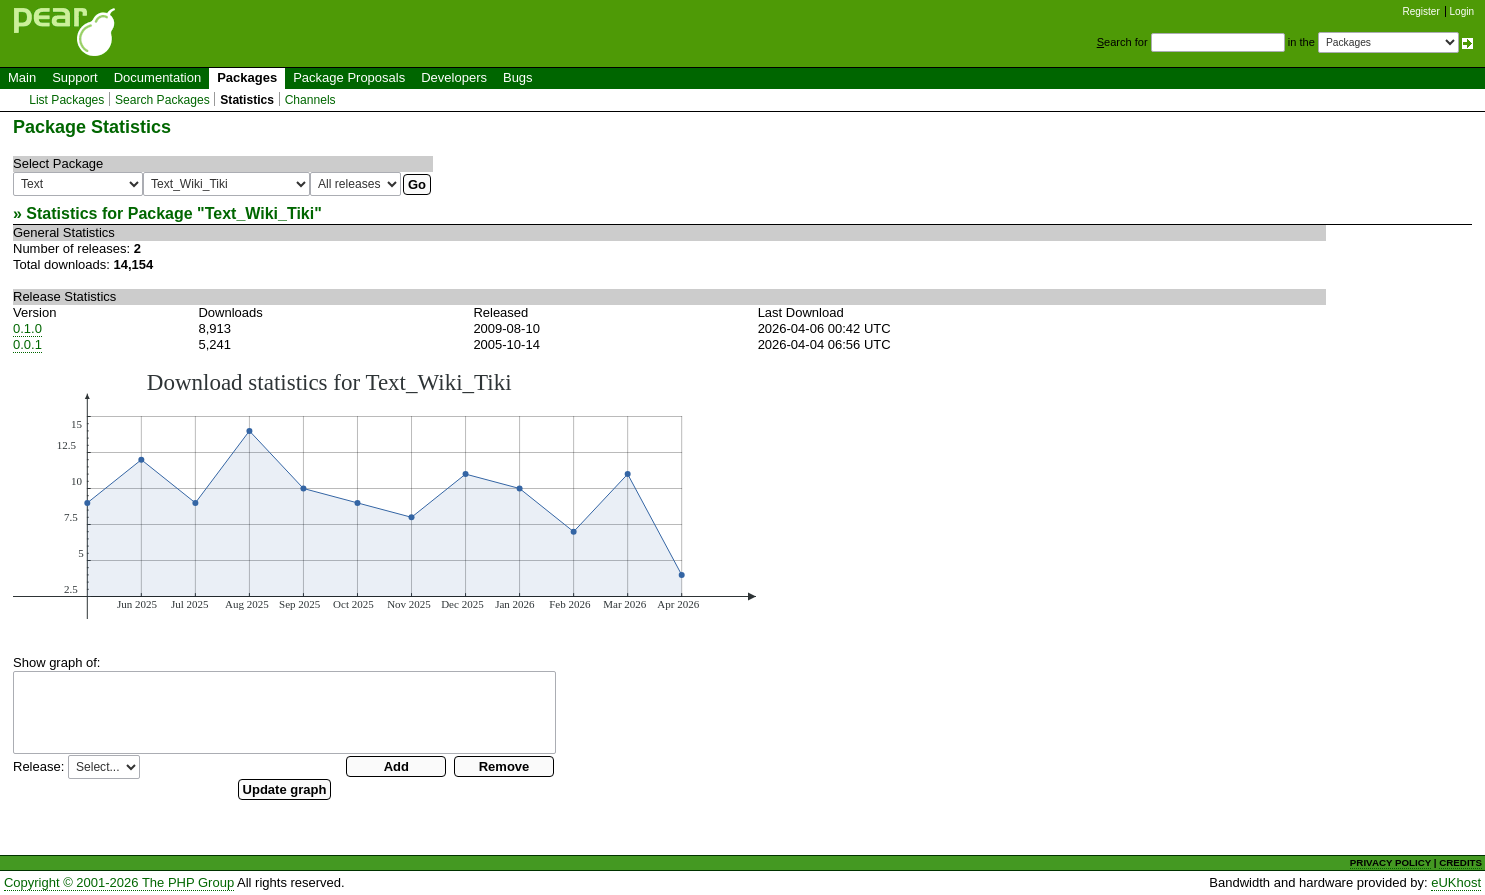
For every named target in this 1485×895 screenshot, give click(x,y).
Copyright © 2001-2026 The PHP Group (119, 882)
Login (1462, 11)
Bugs (518, 77)
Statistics (247, 100)
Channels (310, 100)
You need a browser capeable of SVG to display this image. (384, 494)
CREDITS (1460, 862)
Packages (247, 77)
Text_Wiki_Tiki (260, 213)
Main (22, 77)
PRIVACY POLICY (1390, 862)
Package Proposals (349, 77)
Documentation (157, 77)
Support (75, 77)
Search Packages (162, 100)
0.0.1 (27, 344)
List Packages (66, 100)
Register (1421, 11)
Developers (454, 77)
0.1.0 (27, 328)
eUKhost (1456, 882)
